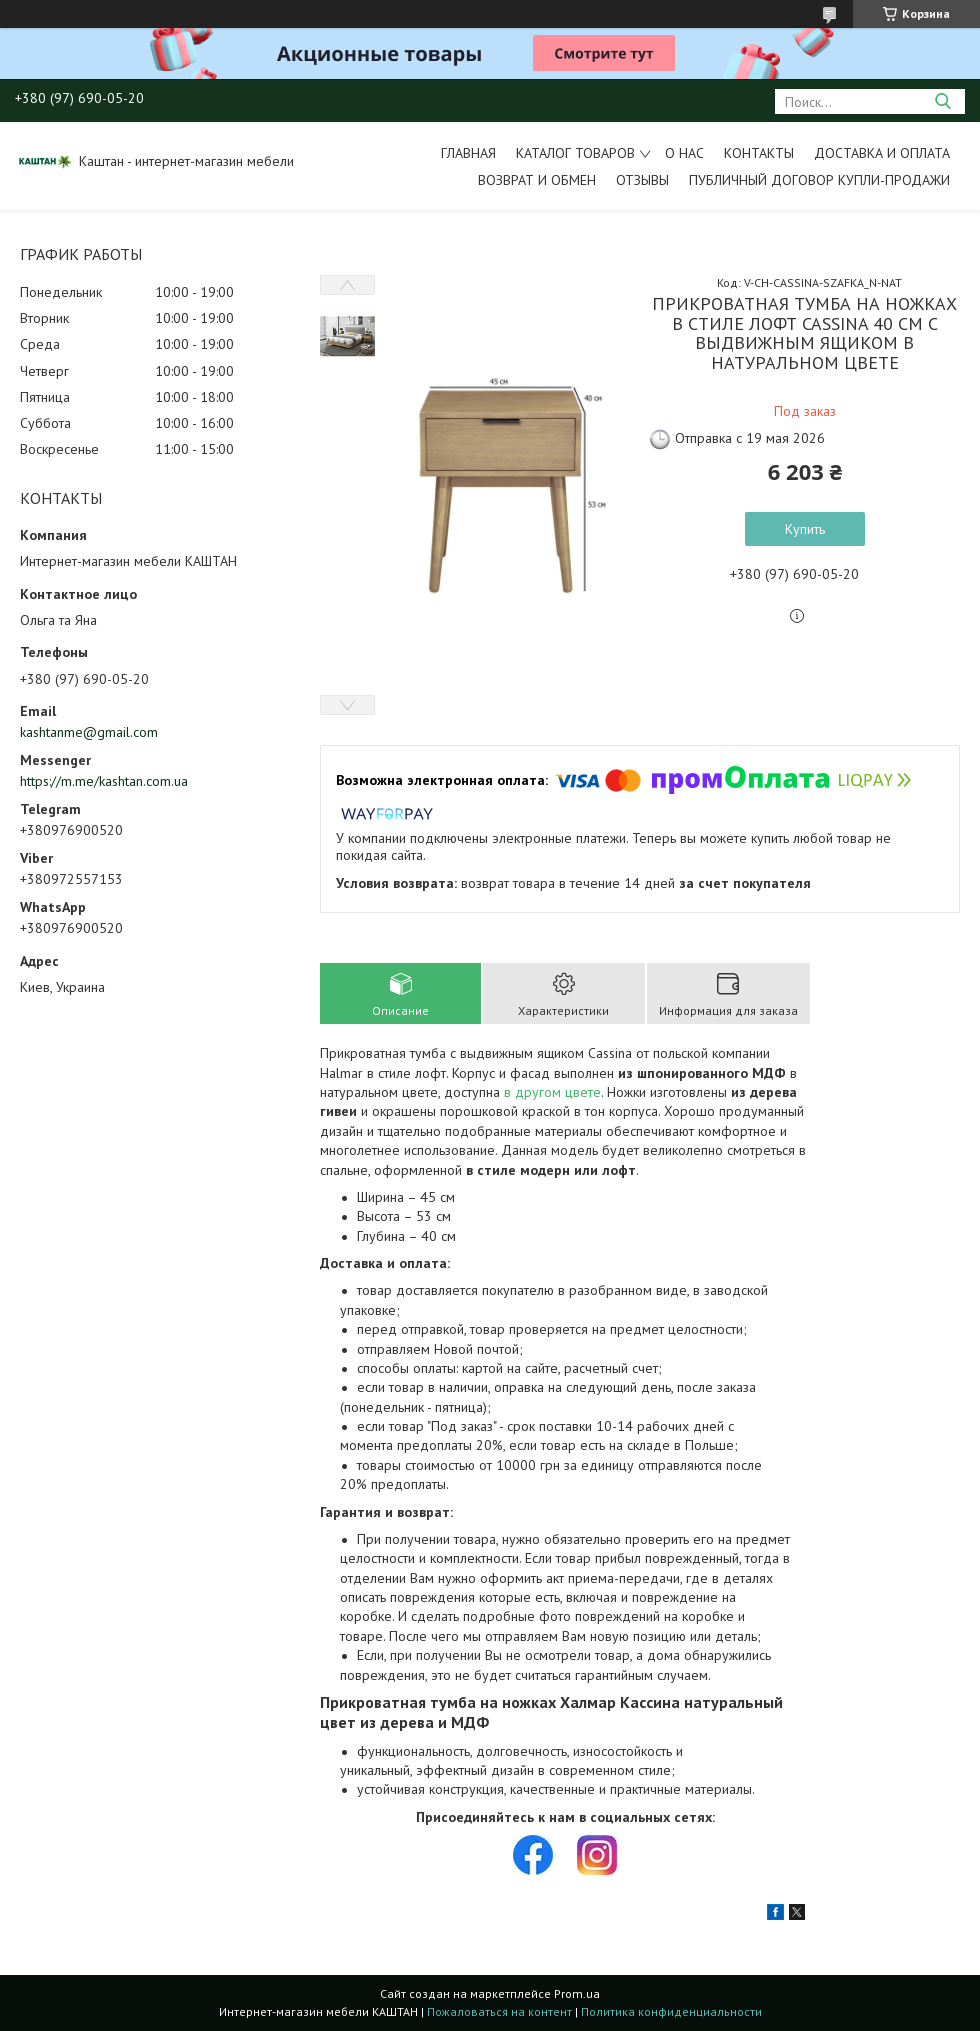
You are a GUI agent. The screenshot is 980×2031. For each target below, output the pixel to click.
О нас (684, 153)
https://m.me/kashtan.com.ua (104, 781)
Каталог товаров (575, 153)
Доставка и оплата (882, 153)
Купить (805, 529)
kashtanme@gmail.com (89, 732)
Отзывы (642, 180)
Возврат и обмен (537, 180)
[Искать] (942, 101)
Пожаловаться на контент (499, 2011)
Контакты (759, 153)
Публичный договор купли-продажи (819, 180)
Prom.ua (577, 1993)
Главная (468, 153)
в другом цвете (552, 1092)
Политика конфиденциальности (671, 2011)
